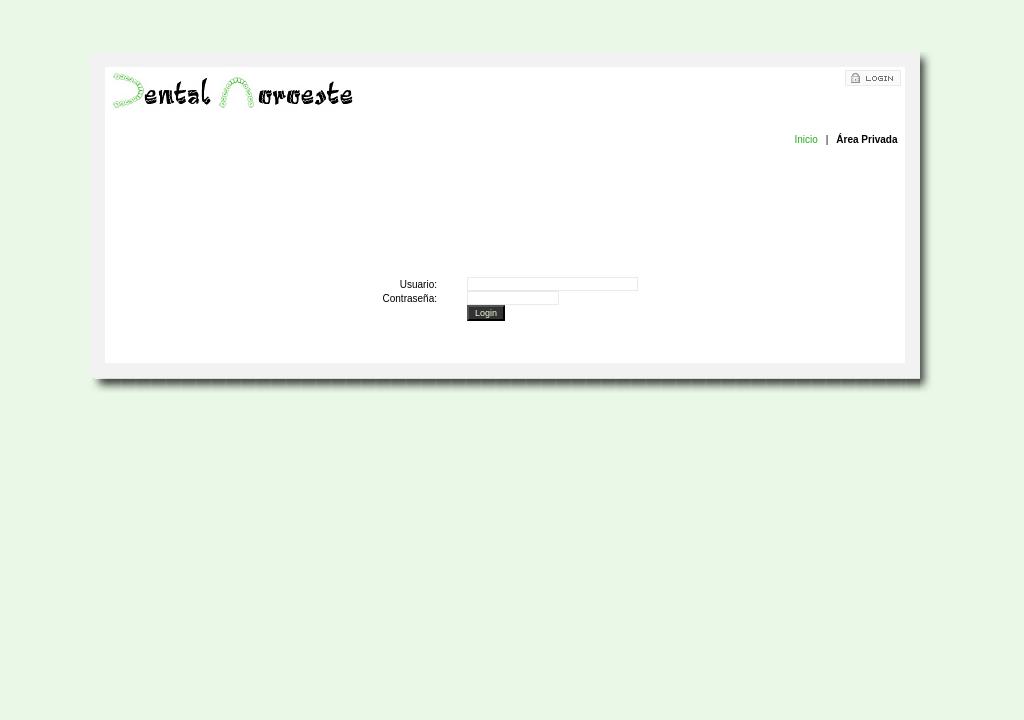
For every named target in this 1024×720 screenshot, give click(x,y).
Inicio (805, 139)
